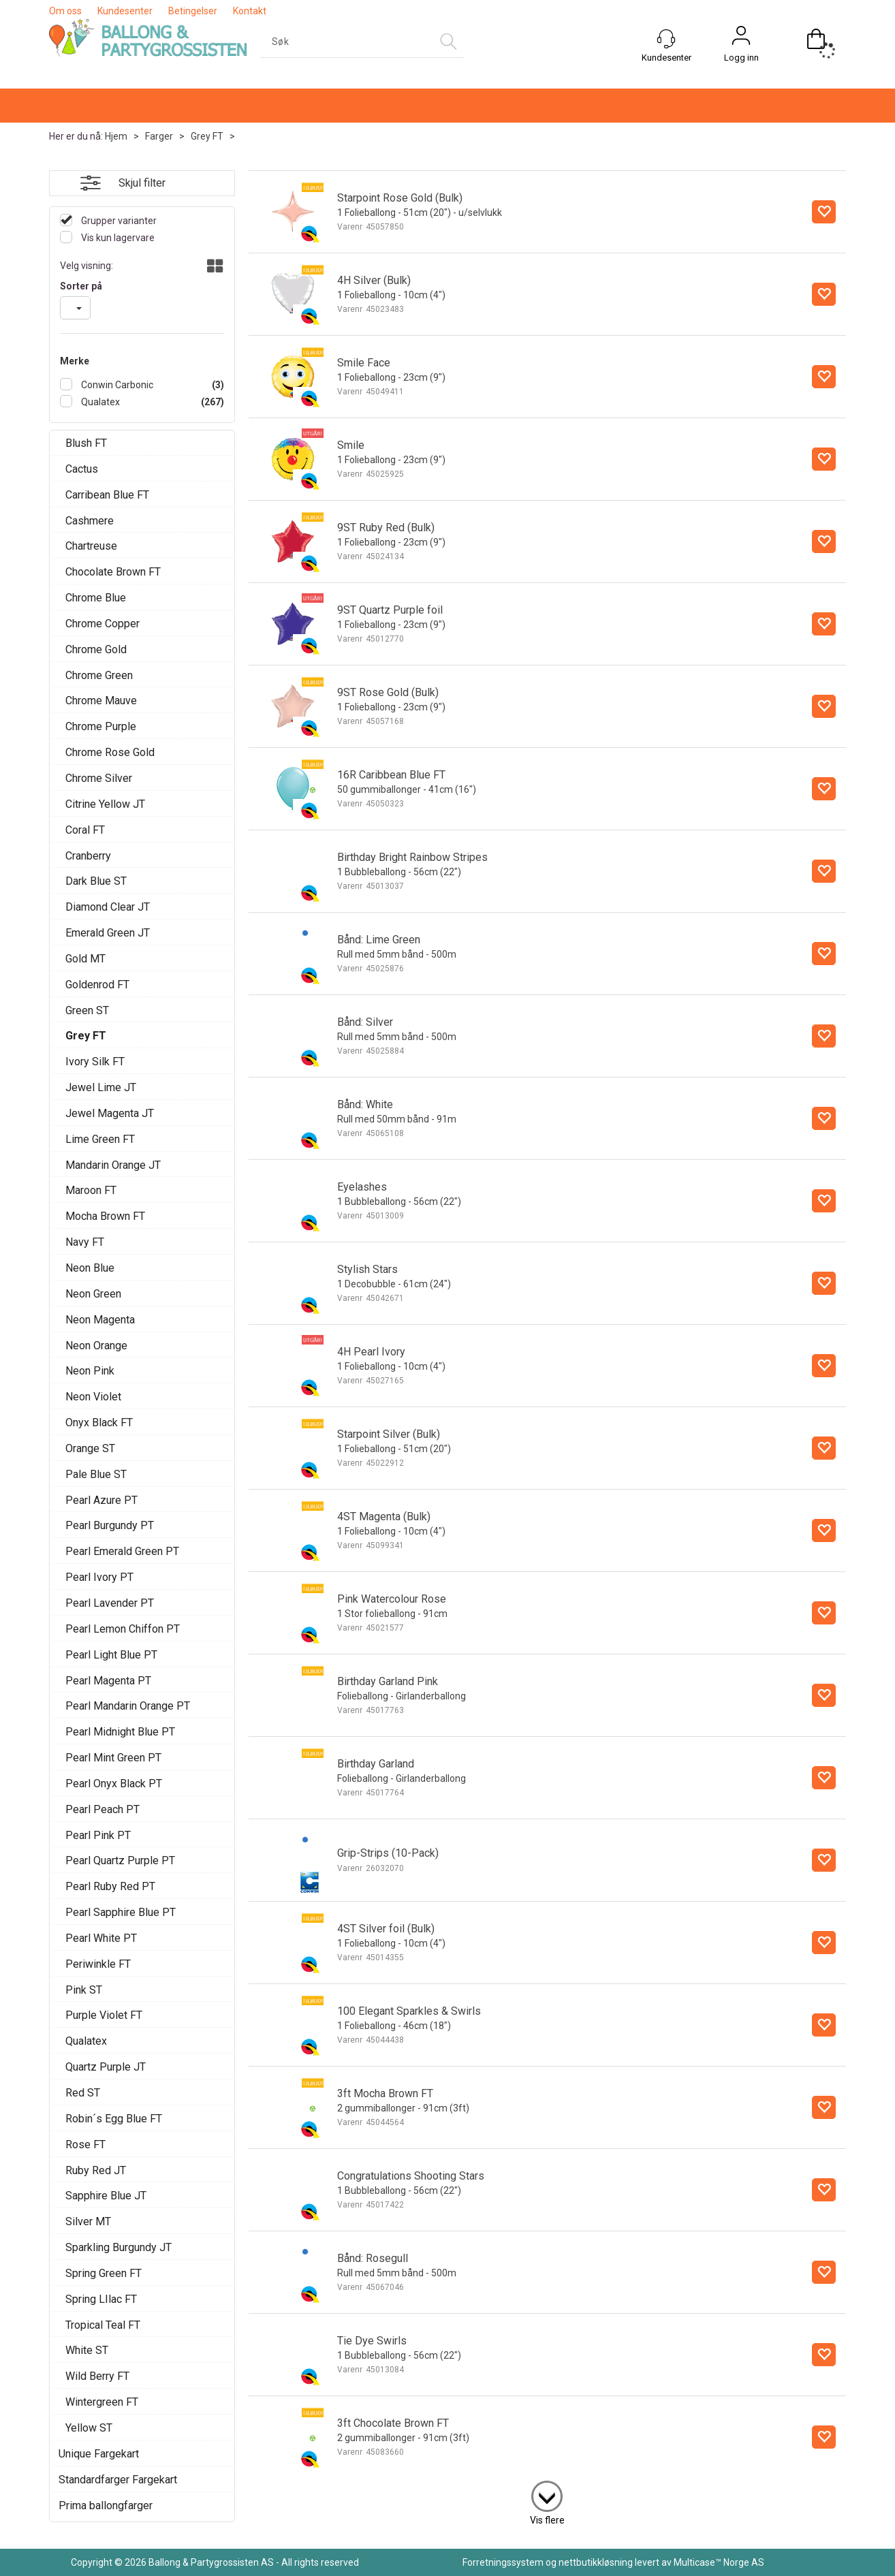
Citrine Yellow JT (105, 804)
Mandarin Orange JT (113, 1165)
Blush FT (86, 443)
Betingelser (192, 10)
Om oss (65, 10)
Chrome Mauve (101, 700)
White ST (86, 2350)
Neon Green (93, 1293)
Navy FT (84, 1242)
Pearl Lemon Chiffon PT (122, 1628)
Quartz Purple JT (105, 2066)
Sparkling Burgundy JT (118, 2247)
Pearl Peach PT (102, 1809)
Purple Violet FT (103, 2015)
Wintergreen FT (101, 2402)
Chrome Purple (100, 726)
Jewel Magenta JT (109, 1113)
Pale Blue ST (96, 1474)
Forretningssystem (503, 2562)
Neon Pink (89, 1370)
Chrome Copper (102, 623)
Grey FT (207, 136)
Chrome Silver (98, 778)
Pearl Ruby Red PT (110, 1886)
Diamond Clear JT (107, 906)
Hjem (116, 136)
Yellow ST (88, 2427)
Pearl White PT (101, 1938)
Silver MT (88, 2221)
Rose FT (85, 2144)
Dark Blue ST (96, 881)
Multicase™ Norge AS (719, 2562)
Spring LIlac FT (101, 2299)
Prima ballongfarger (106, 2505)
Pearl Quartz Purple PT (120, 1860)
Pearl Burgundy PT (109, 1525)
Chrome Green (99, 675)
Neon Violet (93, 1396)
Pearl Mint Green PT (113, 1757)
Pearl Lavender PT (109, 1603)
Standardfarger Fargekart (118, 2479)
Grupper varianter (118, 220)
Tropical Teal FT (102, 2325)
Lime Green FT (100, 1139)
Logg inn (741, 57)
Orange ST (90, 1448)
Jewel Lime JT (100, 1087)
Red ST (82, 2092)
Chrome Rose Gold (110, 752)
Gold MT (85, 958)
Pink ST (83, 1989)
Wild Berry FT (97, 2376)
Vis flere (547, 2520)
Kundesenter (125, 10)
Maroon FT (90, 1190)
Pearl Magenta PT (108, 1680)
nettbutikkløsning (596, 2562)
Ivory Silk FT (95, 1061)
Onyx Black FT (99, 1422)
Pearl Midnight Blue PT (120, 1731)
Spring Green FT (103, 2273)
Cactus (81, 468)
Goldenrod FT (97, 984)
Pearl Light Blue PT (111, 1654)
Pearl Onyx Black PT (113, 1783)
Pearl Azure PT (101, 1500)
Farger (159, 136)
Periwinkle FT (98, 1964)
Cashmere (89, 520)
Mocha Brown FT (105, 1216)
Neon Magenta (100, 1319)
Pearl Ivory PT (99, 1577)
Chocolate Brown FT (113, 571)
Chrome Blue (95, 597)
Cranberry (88, 855)
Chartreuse (91, 545)
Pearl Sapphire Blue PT (120, 1912)
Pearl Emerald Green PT (122, 1551)
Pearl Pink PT (98, 1835)
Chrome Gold (96, 649)
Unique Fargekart (99, 2453)
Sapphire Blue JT (105, 2195)
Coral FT (85, 829)
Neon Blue (89, 1267)
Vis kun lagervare (117, 237)
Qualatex (99, 401)
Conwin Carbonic (116, 384)
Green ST (87, 1010)
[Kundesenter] (666, 39)
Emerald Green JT (107, 932)
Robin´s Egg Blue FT (113, 2118)
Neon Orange (96, 1345)
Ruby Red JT (95, 2170)
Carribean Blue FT (107, 494)
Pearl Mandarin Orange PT (127, 1705)
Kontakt (249, 10)
